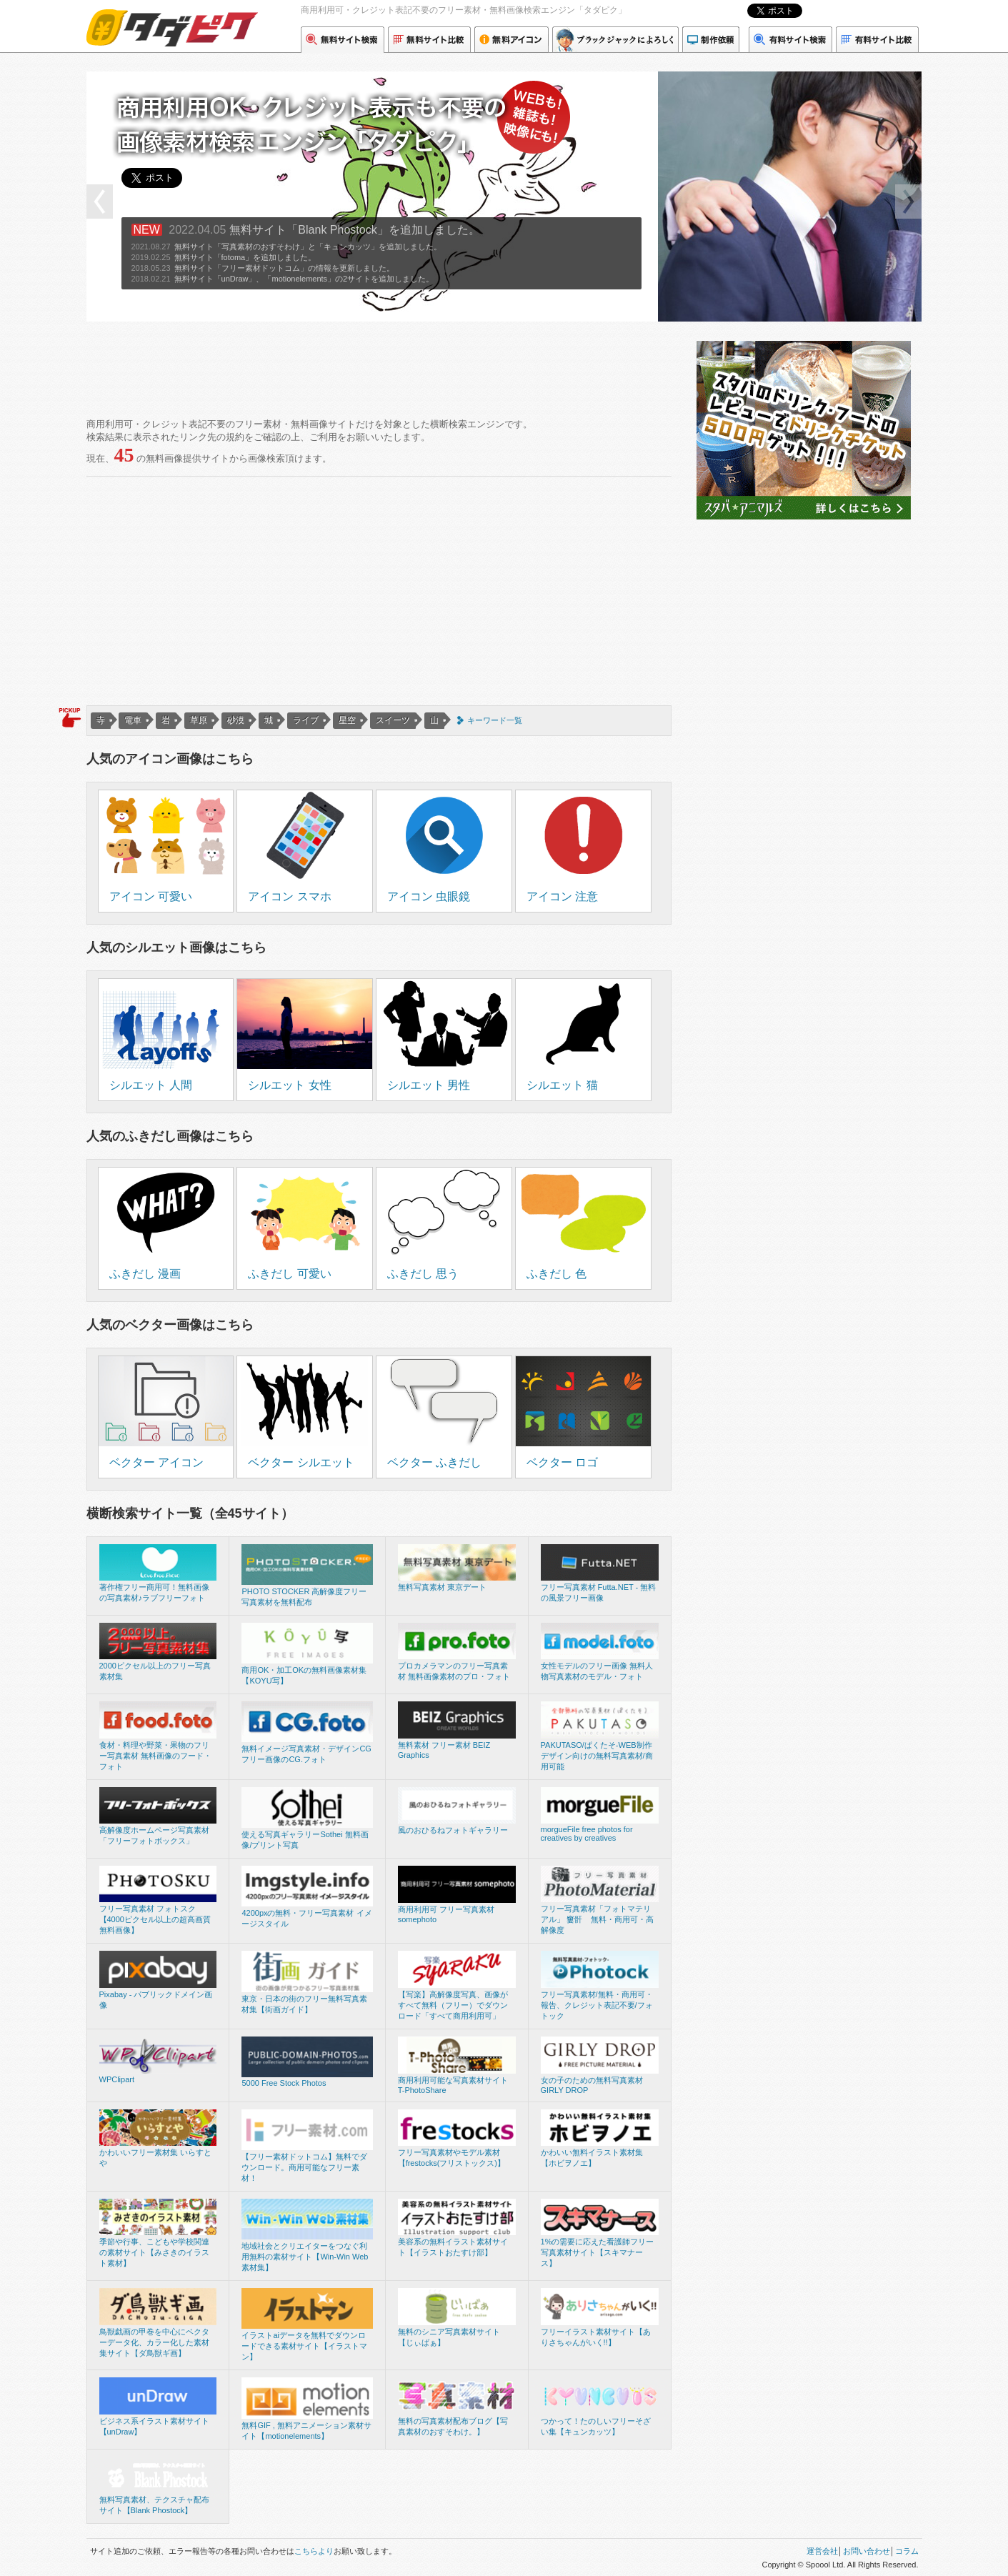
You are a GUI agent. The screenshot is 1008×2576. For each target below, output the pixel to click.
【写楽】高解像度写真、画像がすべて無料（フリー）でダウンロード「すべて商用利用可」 (453, 2005)
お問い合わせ (866, 2551)
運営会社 (822, 2551)
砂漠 (235, 720)
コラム (907, 2551)
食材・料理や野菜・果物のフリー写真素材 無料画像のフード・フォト (155, 1756)
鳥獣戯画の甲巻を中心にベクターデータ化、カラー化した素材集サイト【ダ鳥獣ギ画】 (154, 2342)
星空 (347, 720)
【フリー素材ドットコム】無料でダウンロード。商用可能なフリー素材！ (304, 2167)
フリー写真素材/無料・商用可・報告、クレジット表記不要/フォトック (597, 2005)
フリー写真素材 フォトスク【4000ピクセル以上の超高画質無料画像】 (155, 1919)
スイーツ (393, 720)
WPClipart (117, 2079)
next (908, 201)
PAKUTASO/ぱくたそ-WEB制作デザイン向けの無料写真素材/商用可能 (597, 1756)
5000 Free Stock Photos (283, 2083)
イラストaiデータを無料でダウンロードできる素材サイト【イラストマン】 (304, 2346)
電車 (132, 720)
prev (100, 201)
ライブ (306, 720)
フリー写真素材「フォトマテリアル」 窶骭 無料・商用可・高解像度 (597, 1919)
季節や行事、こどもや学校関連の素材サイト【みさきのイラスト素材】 (154, 2252)
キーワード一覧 (494, 720)
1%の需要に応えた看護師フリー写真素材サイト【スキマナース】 (597, 2252)
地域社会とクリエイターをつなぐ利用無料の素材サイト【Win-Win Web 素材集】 (304, 2257)
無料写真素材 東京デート (442, 1587)
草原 (198, 720)
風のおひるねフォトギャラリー (453, 1830)
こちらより (314, 2551)
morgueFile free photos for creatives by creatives (587, 1833)
